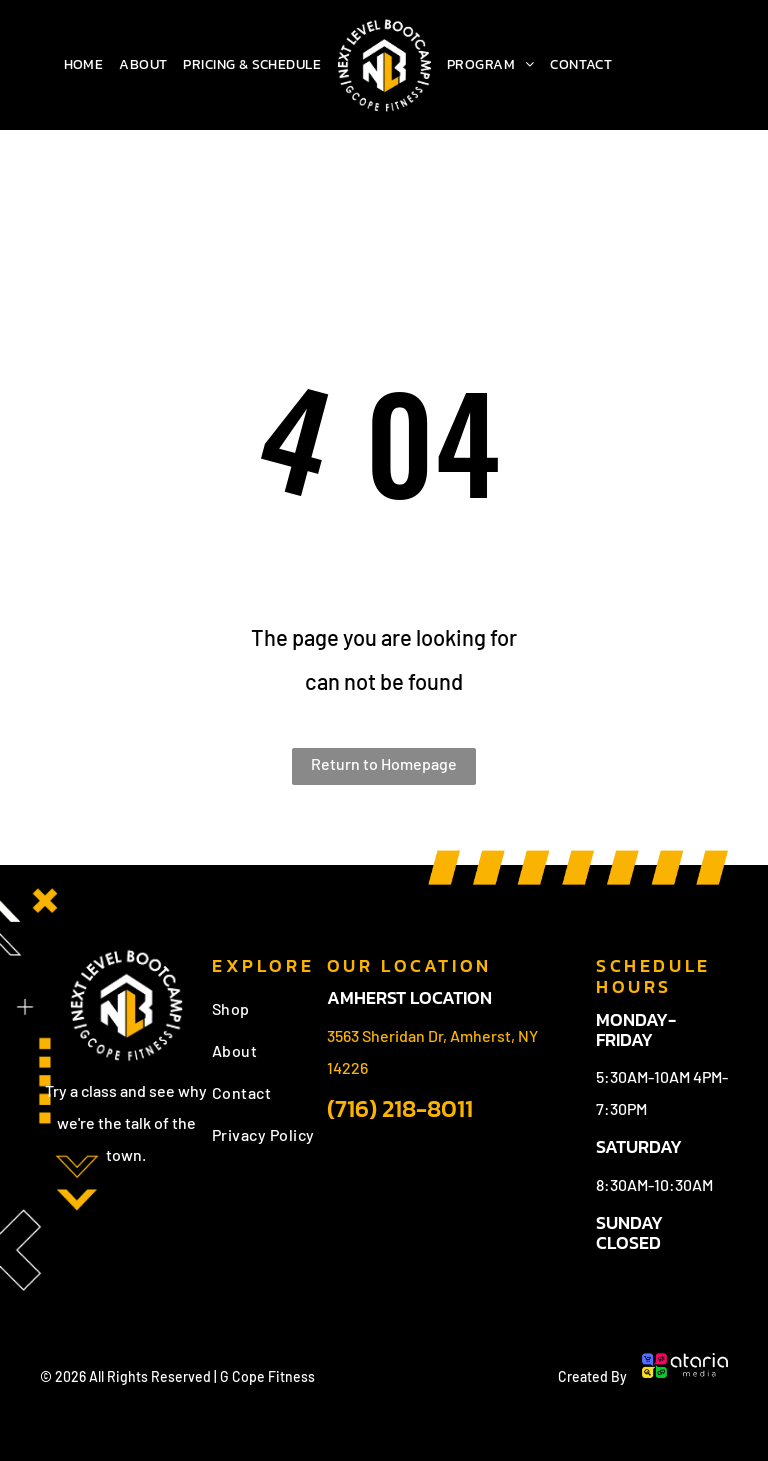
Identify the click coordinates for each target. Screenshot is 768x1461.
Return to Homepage (384, 763)
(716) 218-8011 (400, 1108)
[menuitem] (84, 65)
